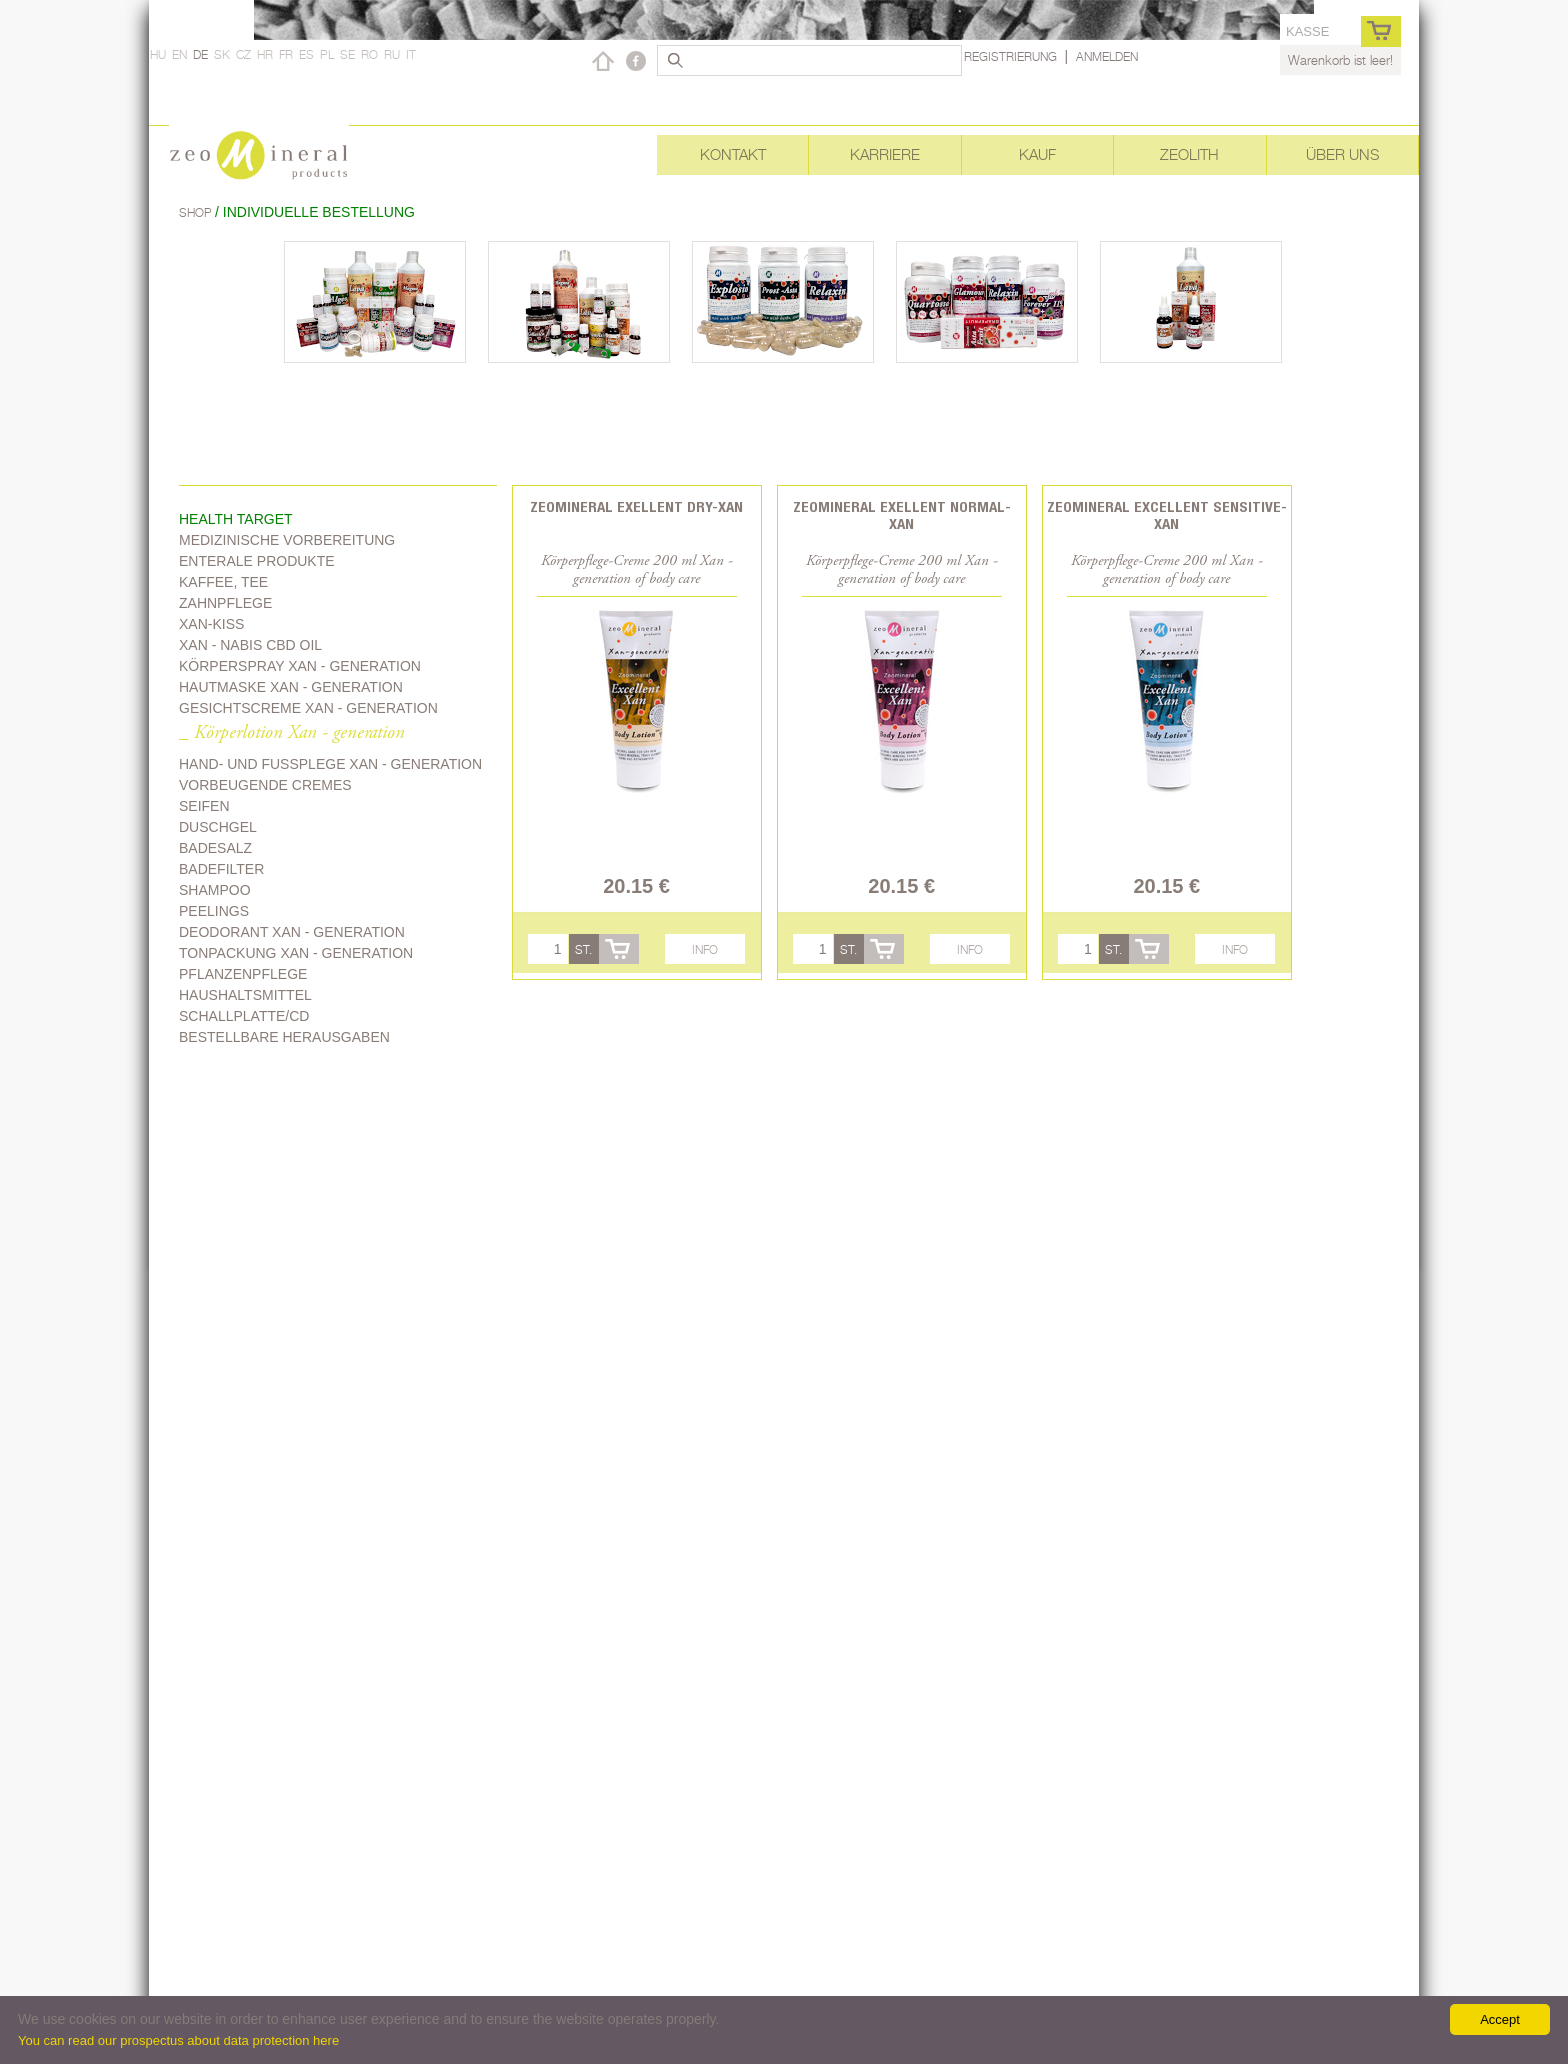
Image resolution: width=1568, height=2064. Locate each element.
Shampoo (215, 890)
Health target (236, 519)
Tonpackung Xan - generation (296, 953)
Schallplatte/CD (244, 1016)
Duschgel (218, 827)
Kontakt (733, 154)
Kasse (1307, 31)
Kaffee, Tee (223, 582)
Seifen (204, 806)
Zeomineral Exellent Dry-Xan (636, 506)
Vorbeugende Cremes (265, 785)
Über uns (1342, 154)
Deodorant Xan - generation (292, 932)
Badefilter (221, 869)
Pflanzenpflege (243, 974)
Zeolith (1189, 154)
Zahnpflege (225, 603)
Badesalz (215, 848)
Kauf (1037, 154)
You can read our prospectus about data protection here (178, 2040)
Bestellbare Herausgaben (284, 1037)
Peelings (214, 911)
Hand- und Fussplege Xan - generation (330, 764)
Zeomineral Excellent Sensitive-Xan (1167, 515)
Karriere (885, 154)
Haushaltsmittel (245, 995)
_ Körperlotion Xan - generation (292, 733)
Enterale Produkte (257, 561)
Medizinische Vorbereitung (287, 540)
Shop (197, 212)
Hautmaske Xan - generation (291, 687)
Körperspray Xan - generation (300, 666)
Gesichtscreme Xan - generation (308, 708)
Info (705, 949)
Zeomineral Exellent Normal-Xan (902, 515)
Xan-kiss (211, 624)
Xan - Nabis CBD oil (250, 645)
